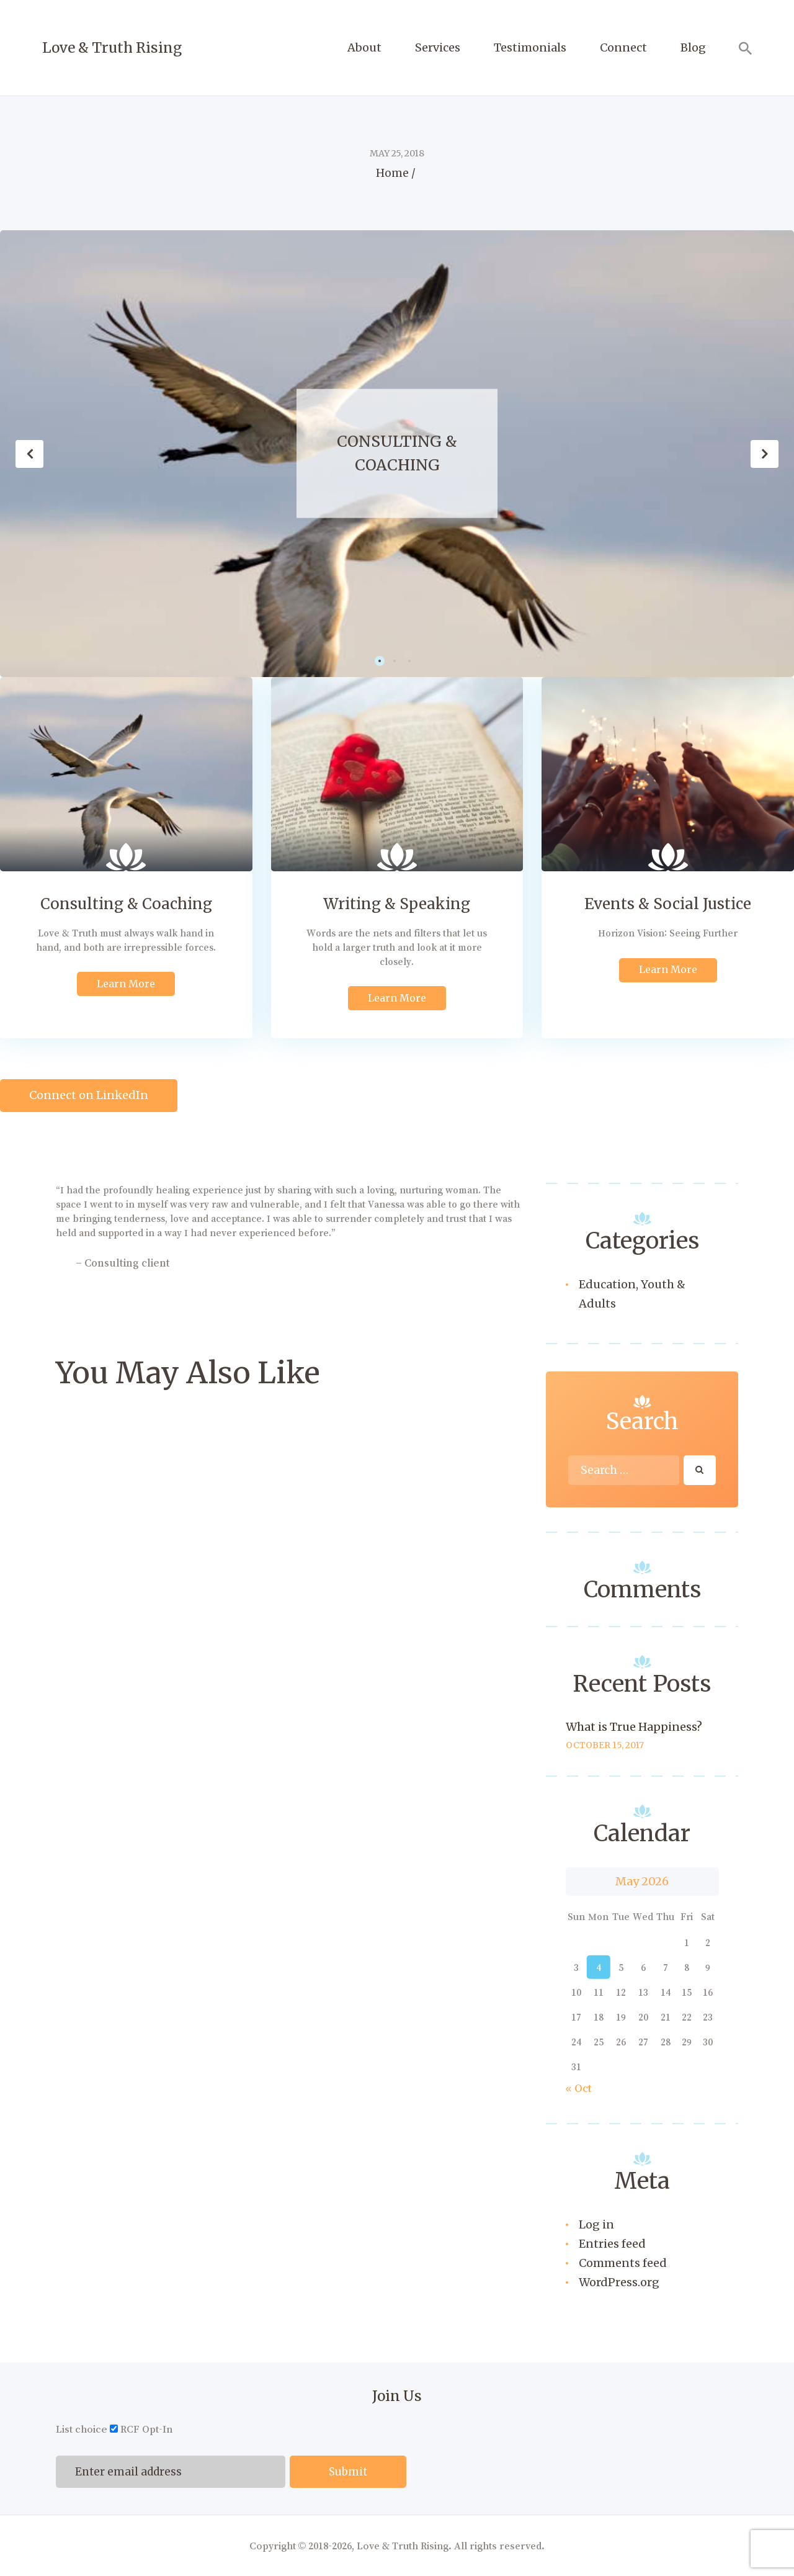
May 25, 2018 (397, 153)
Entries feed (612, 2244)
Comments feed (623, 2263)
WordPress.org (619, 2282)
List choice (81, 2429)
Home (392, 173)
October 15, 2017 (605, 1745)
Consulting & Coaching (397, 453)
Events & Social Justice (667, 904)
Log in (596, 2224)
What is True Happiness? (634, 1727)
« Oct (579, 2088)
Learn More (126, 983)
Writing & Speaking (396, 904)
